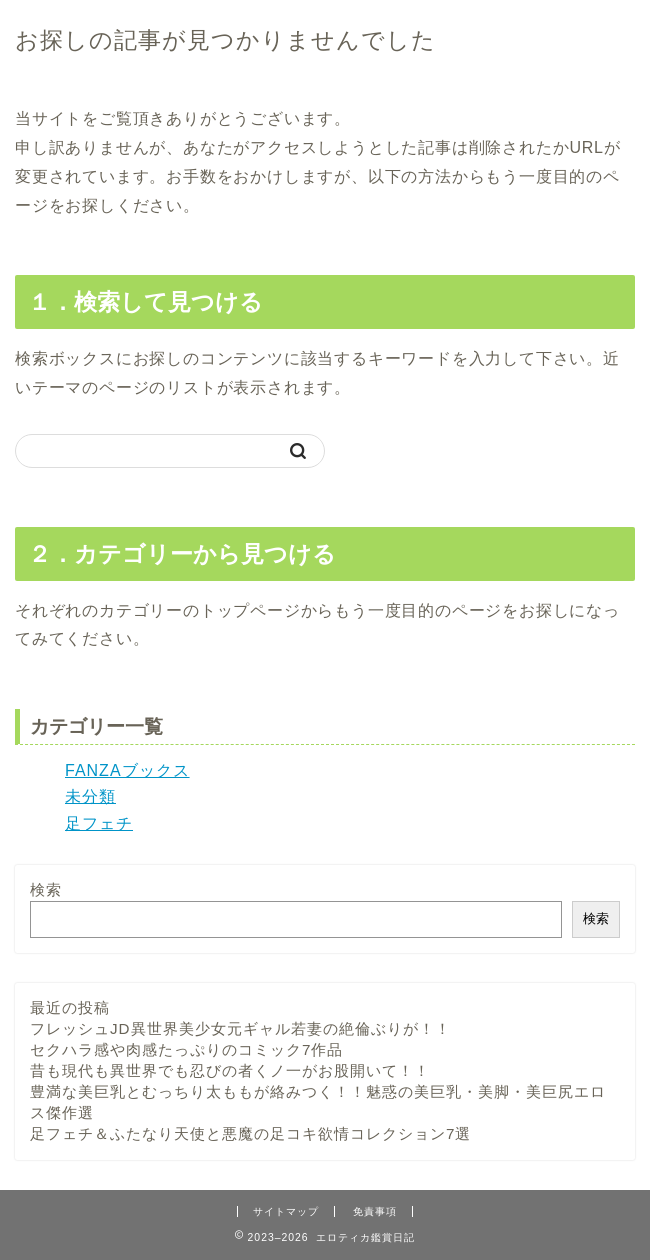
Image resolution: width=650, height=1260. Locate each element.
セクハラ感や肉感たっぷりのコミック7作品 (186, 1049)
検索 (46, 889)
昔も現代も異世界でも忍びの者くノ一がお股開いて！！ (230, 1070)
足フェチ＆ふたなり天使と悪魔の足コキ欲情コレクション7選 (250, 1133)
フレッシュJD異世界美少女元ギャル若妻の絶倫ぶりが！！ (240, 1028)
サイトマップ (286, 1211)
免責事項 (375, 1211)
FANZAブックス (127, 770)
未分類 (90, 796)
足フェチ (99, 823)
